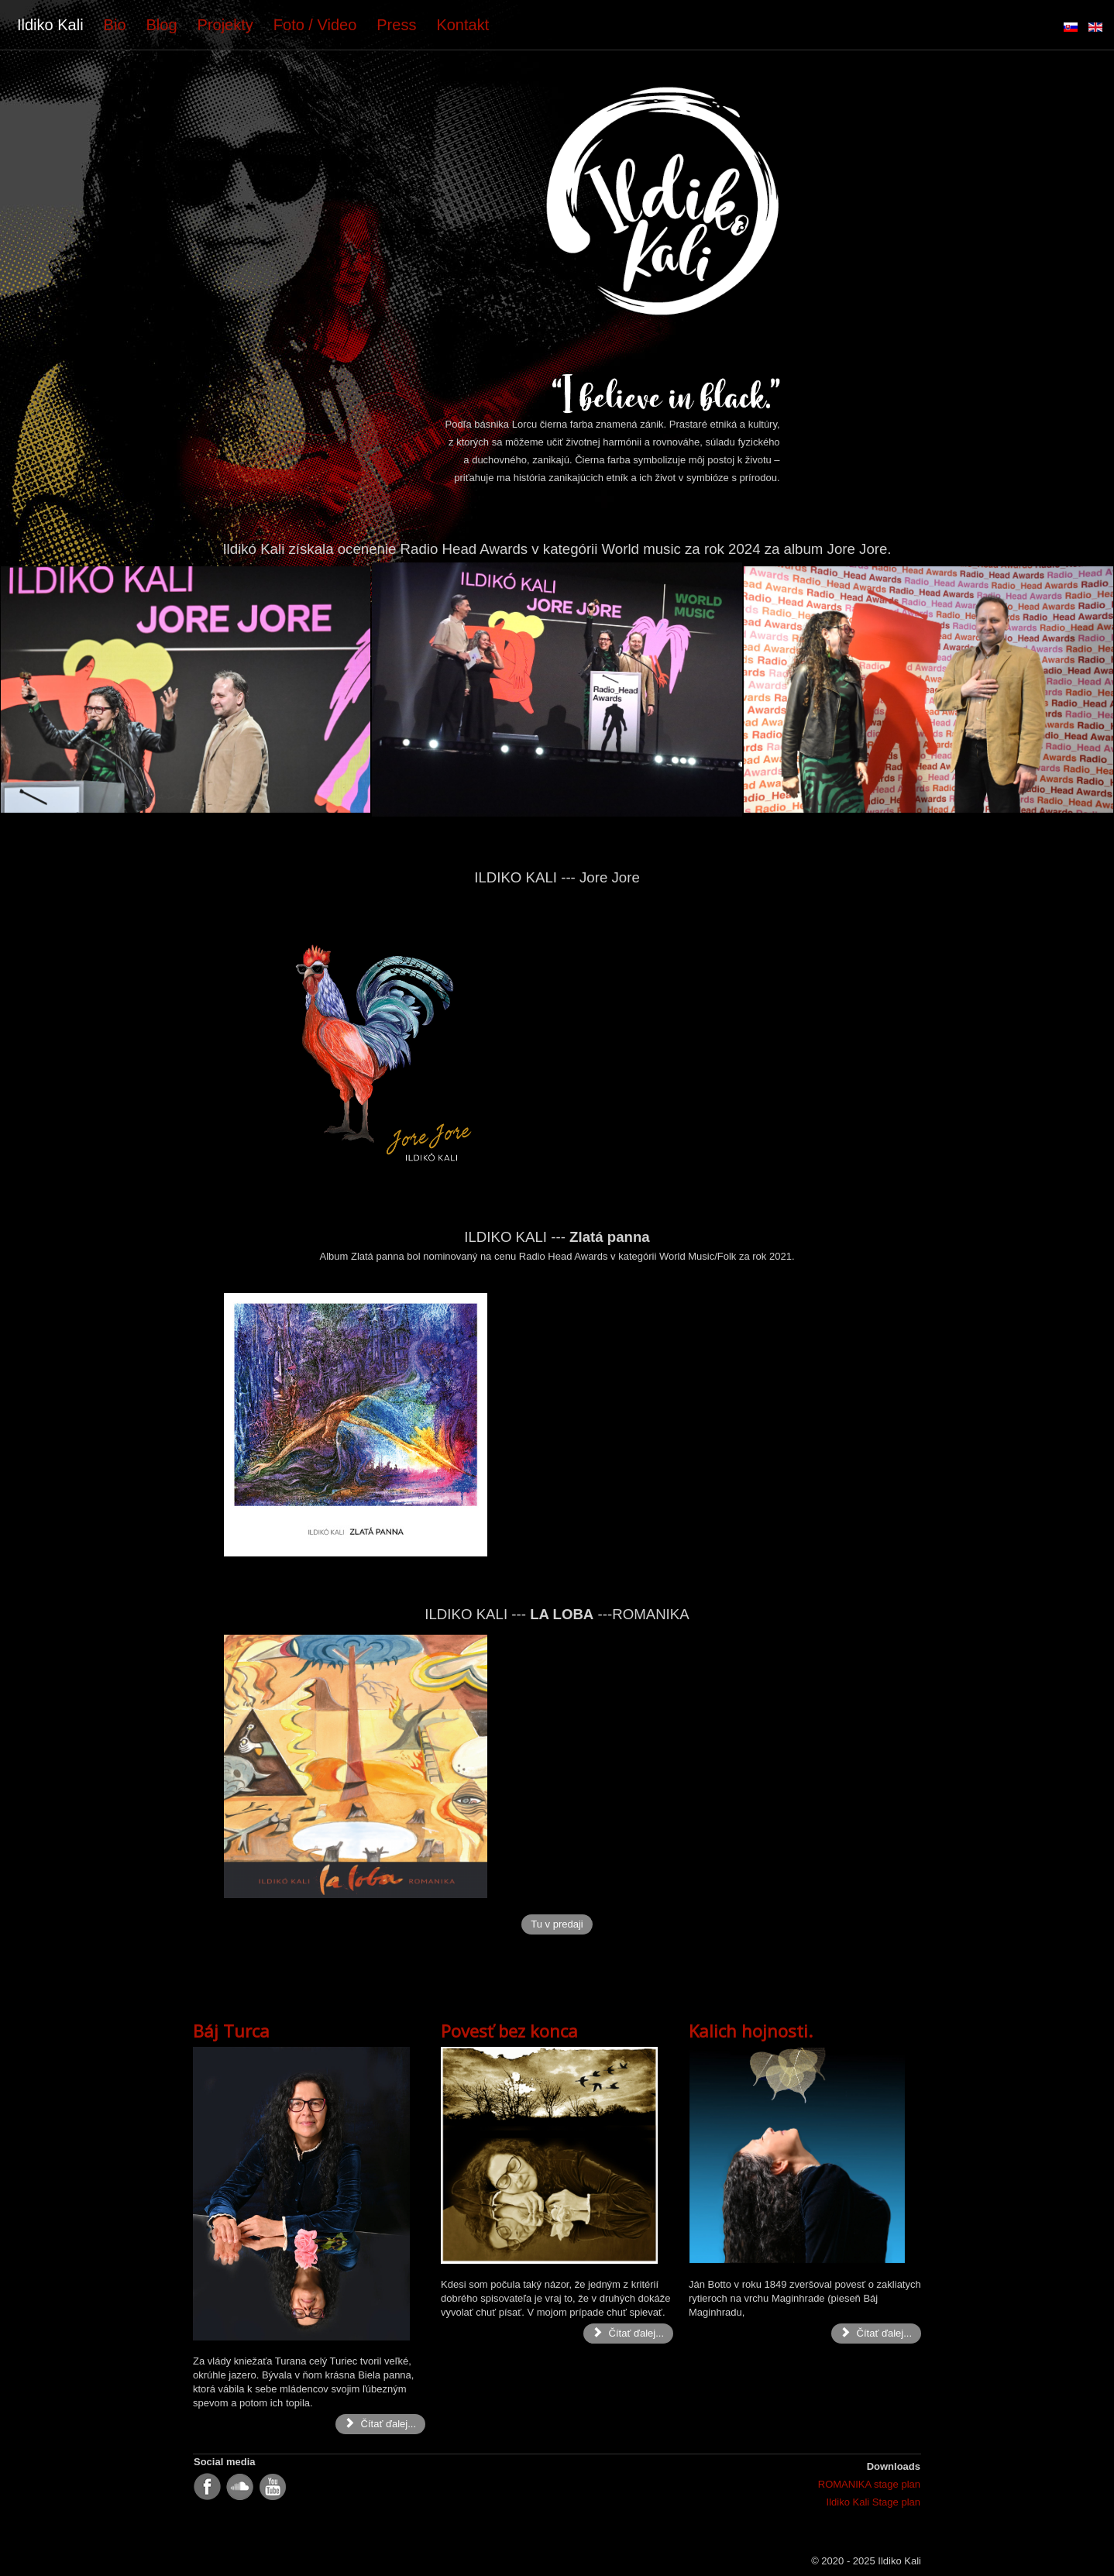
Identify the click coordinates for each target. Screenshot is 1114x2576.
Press (396, 24)
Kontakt (462, 24)
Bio (115, 24)
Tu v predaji (557, 1924)
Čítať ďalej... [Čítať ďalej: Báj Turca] (380, 2424)
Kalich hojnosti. (751, 2030)
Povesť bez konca (509, 2030)
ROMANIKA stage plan (869, 2484)
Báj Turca (231, 2030)
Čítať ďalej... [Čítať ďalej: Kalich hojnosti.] (876, 2333)
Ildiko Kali (50, 24)
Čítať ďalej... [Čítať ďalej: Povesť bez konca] (628, 2333)
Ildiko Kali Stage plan (873, 2502)
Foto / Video (314, 24)
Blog (161, 24)
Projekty (225, 24)
